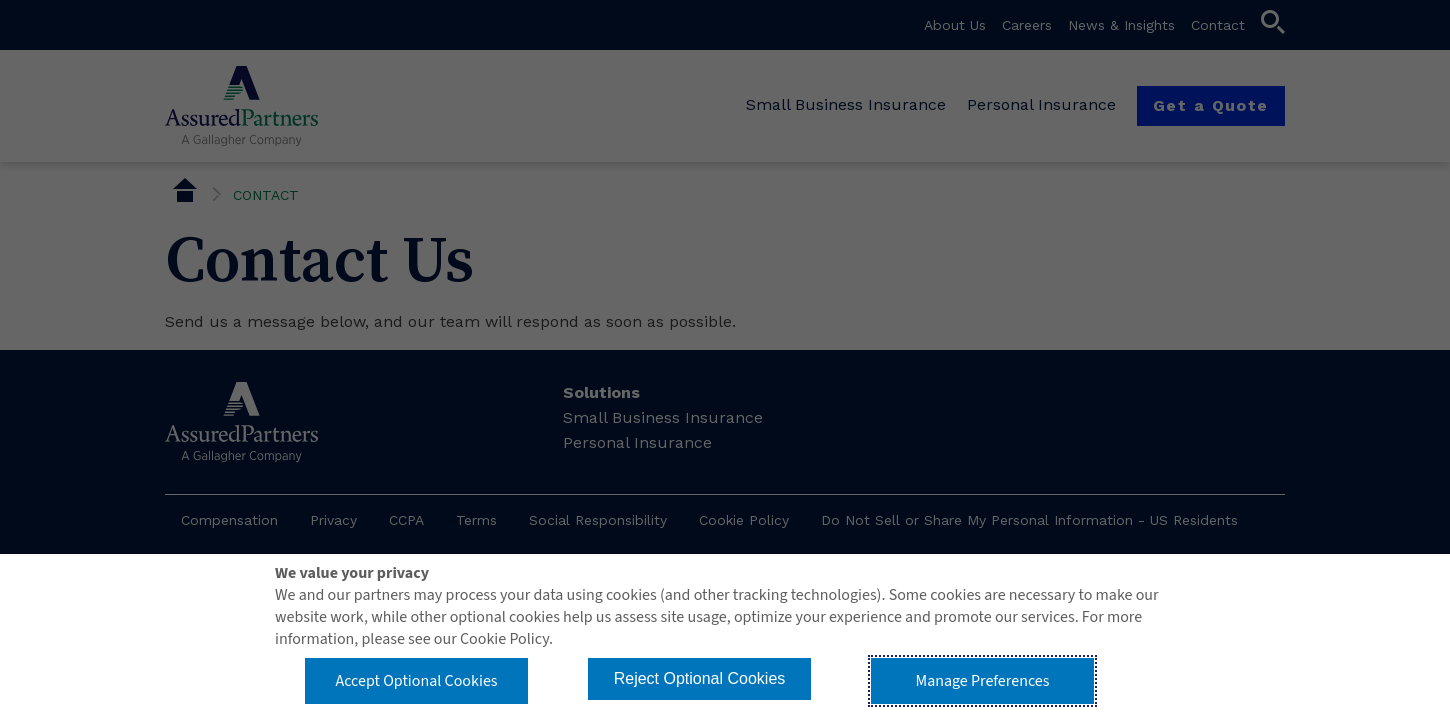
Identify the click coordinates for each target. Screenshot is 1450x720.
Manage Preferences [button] (983, 681)
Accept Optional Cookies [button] (416, 681)
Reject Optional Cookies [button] (700, 678)
